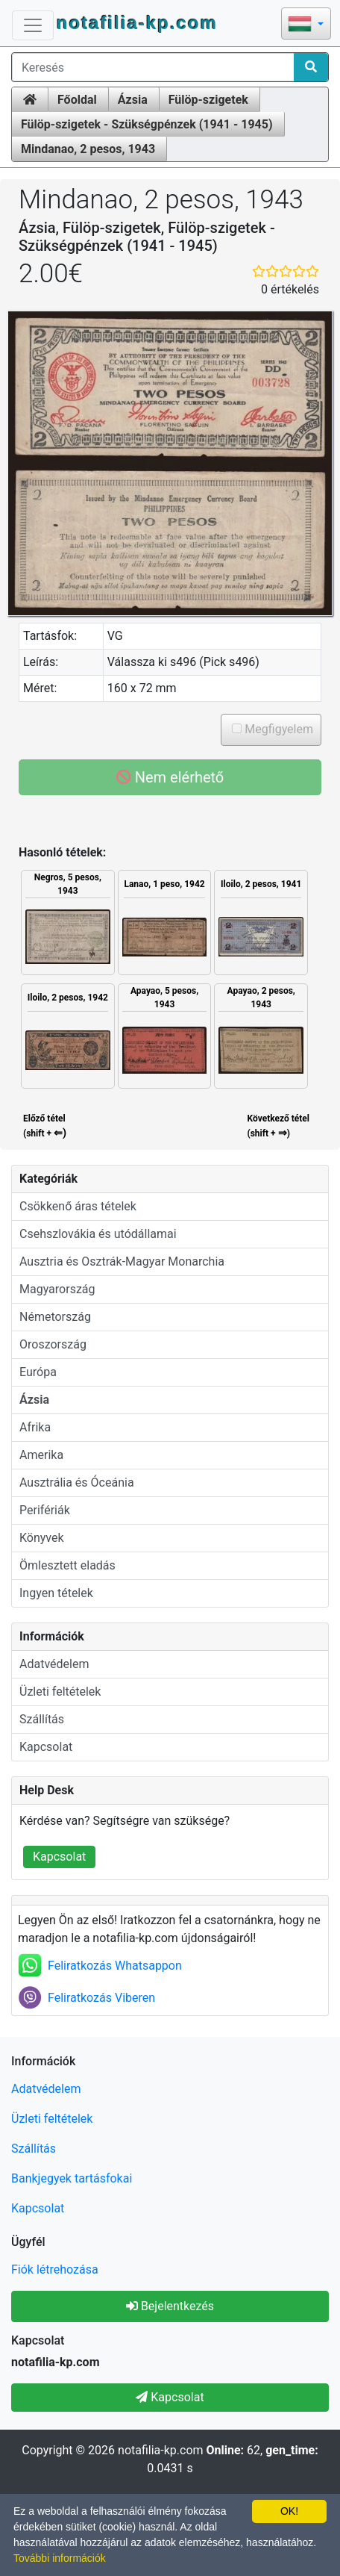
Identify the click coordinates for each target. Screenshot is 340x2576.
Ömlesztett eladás (67, 1565)
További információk (59, 2558)
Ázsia (133, 100)
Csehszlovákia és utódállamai (98, 1234)
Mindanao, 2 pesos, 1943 (88, 149)
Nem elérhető (170, 777)
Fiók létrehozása (54, 2269)
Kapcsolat (45, 1747)
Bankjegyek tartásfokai (71, 2178)
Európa (38, 1372)
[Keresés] (153, 67)
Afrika (35, 1427)
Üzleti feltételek (60, 1691)
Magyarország (57, 1289)
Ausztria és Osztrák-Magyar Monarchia (121, 1261)
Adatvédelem (54, 1664)
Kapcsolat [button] (170, 2397)
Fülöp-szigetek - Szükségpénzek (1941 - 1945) (147, 124)
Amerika (41, 1455)
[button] (306, 25)
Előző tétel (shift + (43, 1126)
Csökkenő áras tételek (77, 1206)
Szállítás (41, 1719)
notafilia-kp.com (137, 23)
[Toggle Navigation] (33, 25)
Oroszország (52, 1344)
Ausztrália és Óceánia (76, 1482)
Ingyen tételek (56, 1593)
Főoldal (77, 100)
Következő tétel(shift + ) (279, 1126)
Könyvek (41, 1538)
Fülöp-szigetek (208, 100)
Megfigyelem (277, 729)
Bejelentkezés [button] (170, 2306)
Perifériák (44, 1510)
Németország (55, 1317)
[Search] (311, 67)
